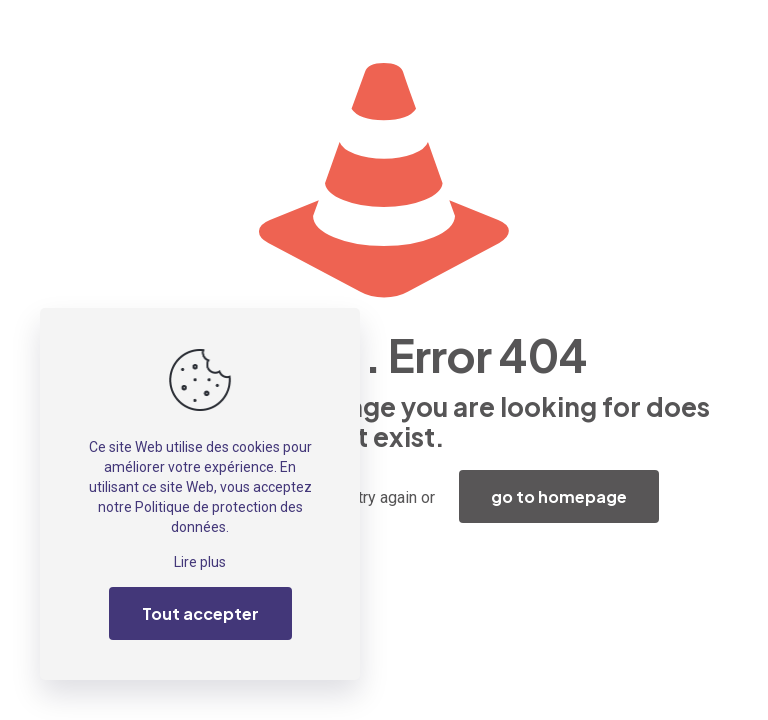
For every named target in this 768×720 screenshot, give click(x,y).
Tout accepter (200, 613)
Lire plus (200, 562)
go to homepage (559, 496)
